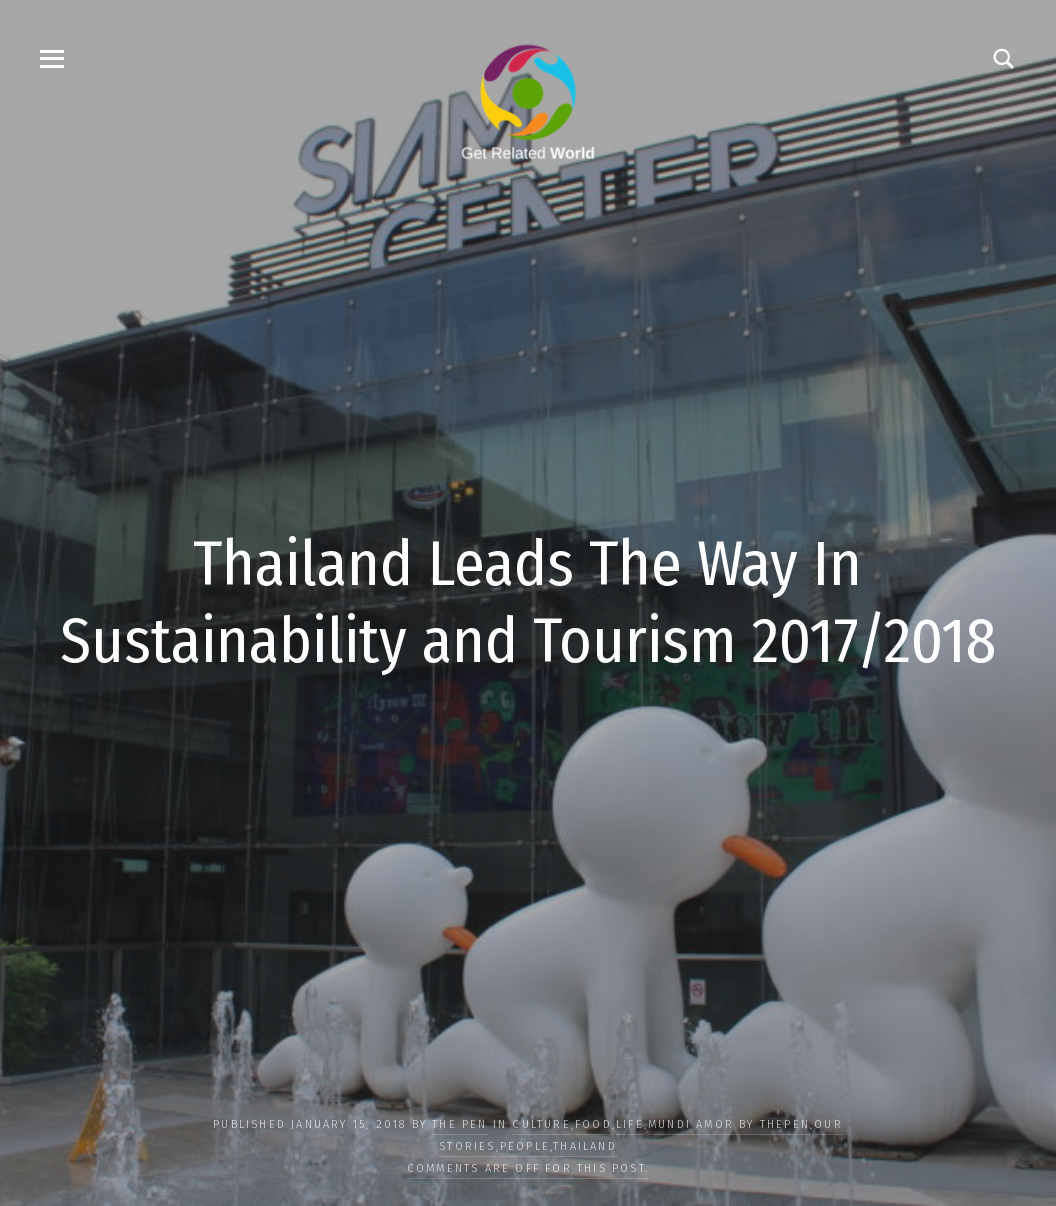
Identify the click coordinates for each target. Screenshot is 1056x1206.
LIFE (630, 1124)
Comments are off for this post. (528, 1168)
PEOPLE (525, 1146)
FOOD (593, 1124)
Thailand (585, 1146)
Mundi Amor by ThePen (729, 1124)
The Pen (459, 1124)
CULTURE (541, 1124)
